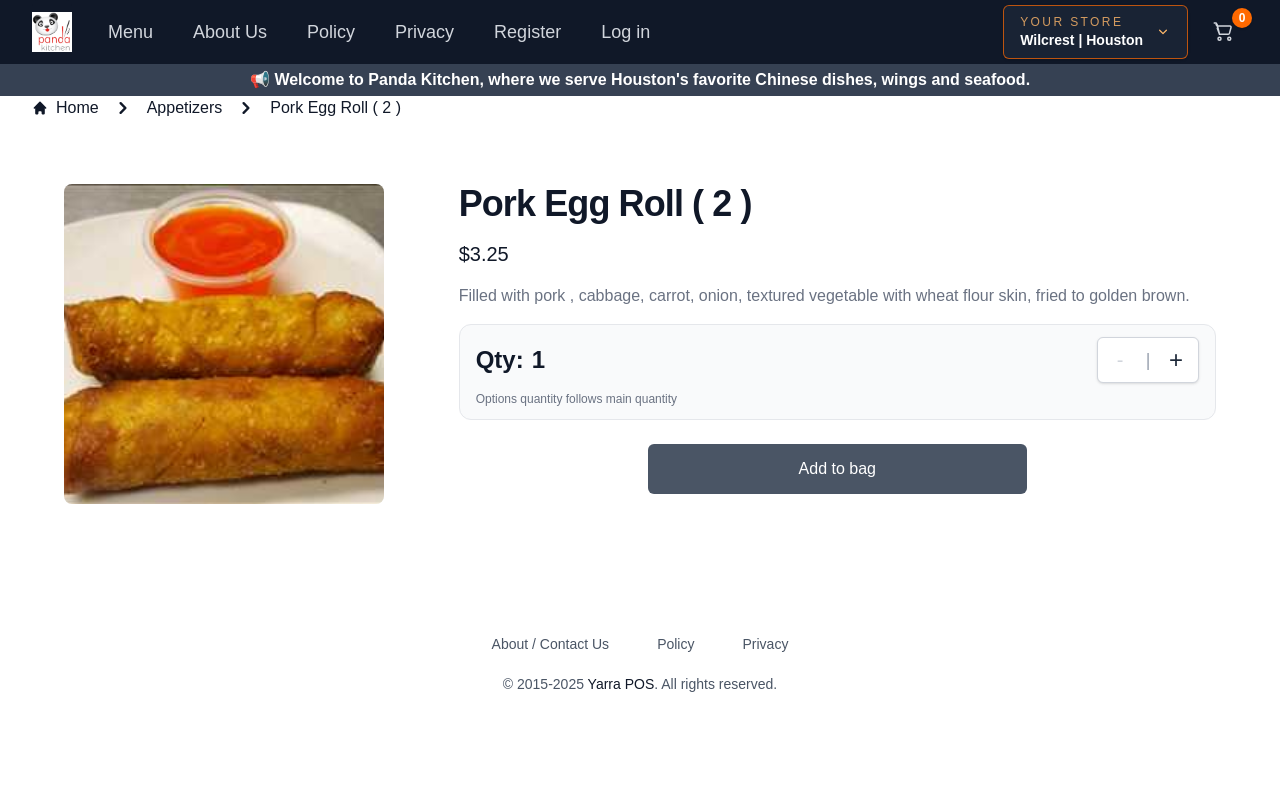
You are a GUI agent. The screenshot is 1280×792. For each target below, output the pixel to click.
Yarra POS (621, 684)
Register (527, 32)
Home (65, 107)
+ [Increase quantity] (1176, 359)
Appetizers (185, 107)
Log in (625, 32)
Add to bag (837, 468)
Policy (331, 32)
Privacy (424, 32)
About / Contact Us (551, 644)
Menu (130, 32)
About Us (230, 32)
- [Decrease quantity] (1120, 360)
